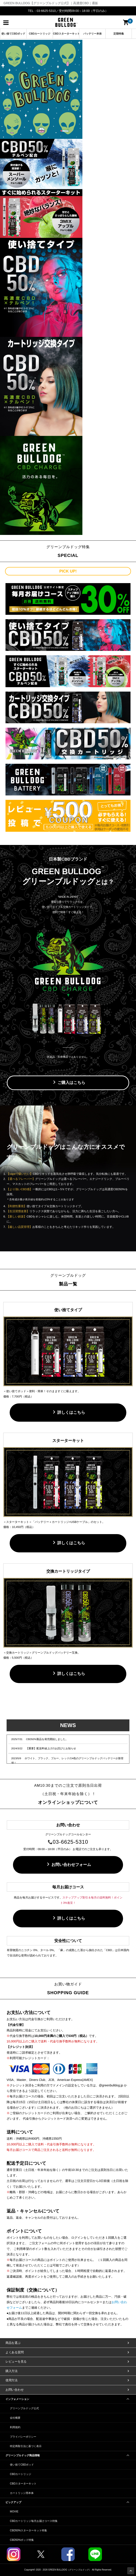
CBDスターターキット (66, 33)
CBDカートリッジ (40, 33)
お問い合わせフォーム (68, 1864)
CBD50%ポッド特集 (22, 2539)
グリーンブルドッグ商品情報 (68, 2454)
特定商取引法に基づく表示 (26, 2446)
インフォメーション (68, 2398)
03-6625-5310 (70, 1842)
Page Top (131, 2571)
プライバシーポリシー (23, 2436)
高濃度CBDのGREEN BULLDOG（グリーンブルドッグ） (66, 22)
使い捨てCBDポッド (13, 33)
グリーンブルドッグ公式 (24, 2408)
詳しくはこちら (68, 1412)
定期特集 (118, 33)
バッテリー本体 (92, 33)
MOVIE (14, 2511)
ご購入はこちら (68, 1082)
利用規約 (15, 2427)
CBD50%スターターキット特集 (28, 2530)
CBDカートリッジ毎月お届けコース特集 (34, 2521)
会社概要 (15, 2417)
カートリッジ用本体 (22, 2493)
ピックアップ (68, 2501)
